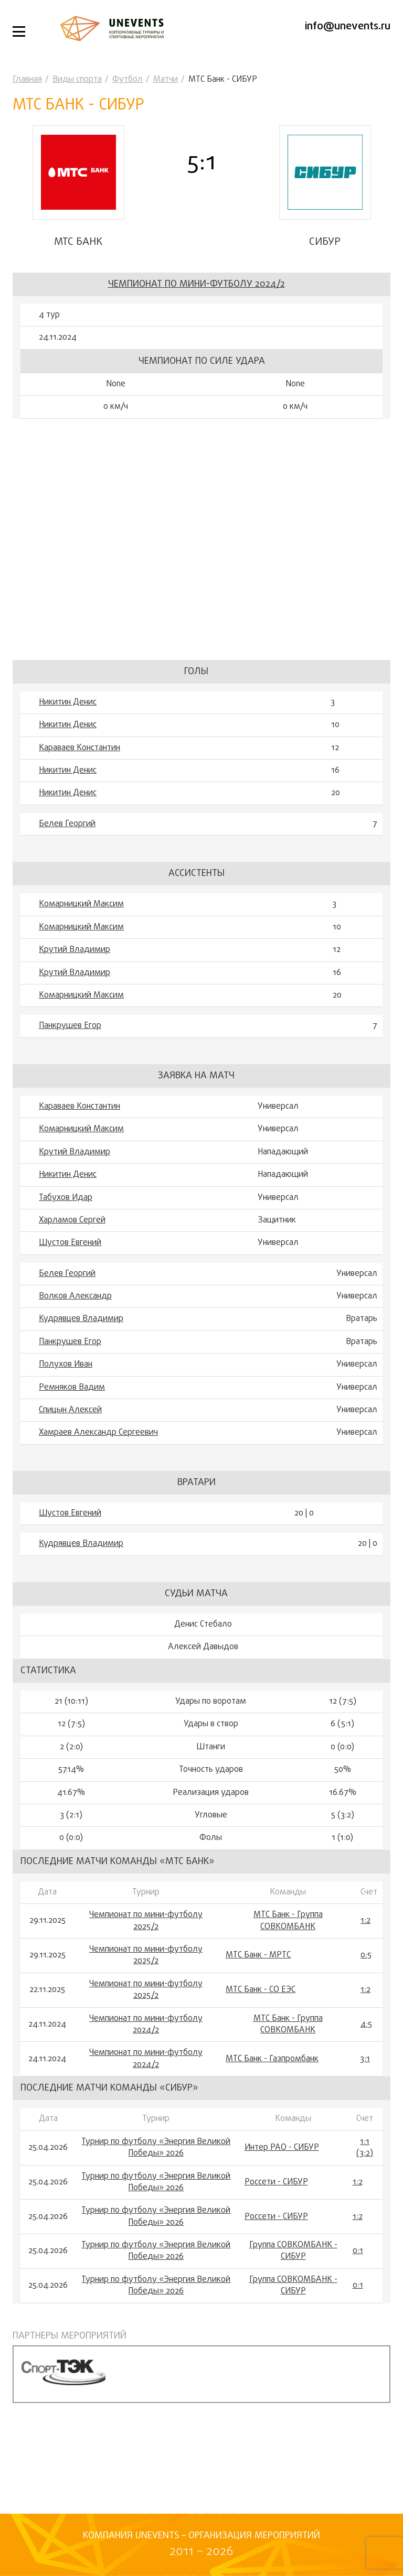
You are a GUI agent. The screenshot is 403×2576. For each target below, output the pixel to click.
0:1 (358, 2251)
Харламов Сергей (72, 1220)
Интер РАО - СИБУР (282, 2147)
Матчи (165, 79)
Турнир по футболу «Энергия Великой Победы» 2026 (155, 2148)
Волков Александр (75, 1296)
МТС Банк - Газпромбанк (272, 2059)
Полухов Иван (65, 1364)
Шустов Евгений (70, 1243)
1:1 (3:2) (364, 2148)
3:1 (365, 2059)
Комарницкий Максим (81, 904)
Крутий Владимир (74, 950)
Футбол (127, 79)
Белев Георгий (67, 824)
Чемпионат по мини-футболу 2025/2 (146, 1921)
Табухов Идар (65, 1198)
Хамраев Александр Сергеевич (98, 1432)
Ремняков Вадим (72, 1387)
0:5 (366, 1955)
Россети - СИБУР (276, 2182)
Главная (27, 79)
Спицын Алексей (70, 1410)
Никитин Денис (68, 702)
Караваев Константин (79, 748)
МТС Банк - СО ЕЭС (260, 1990)
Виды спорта (77, 79)
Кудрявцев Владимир (81, 1319)
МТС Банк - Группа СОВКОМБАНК (288, 1921)
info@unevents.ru (347, 26)
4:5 (366, 2024)
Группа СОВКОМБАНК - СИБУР (293, 2251)
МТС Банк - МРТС (258, 1955)
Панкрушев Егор (70, 1026)
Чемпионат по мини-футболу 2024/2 (196, 284)
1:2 (365, 1920)
